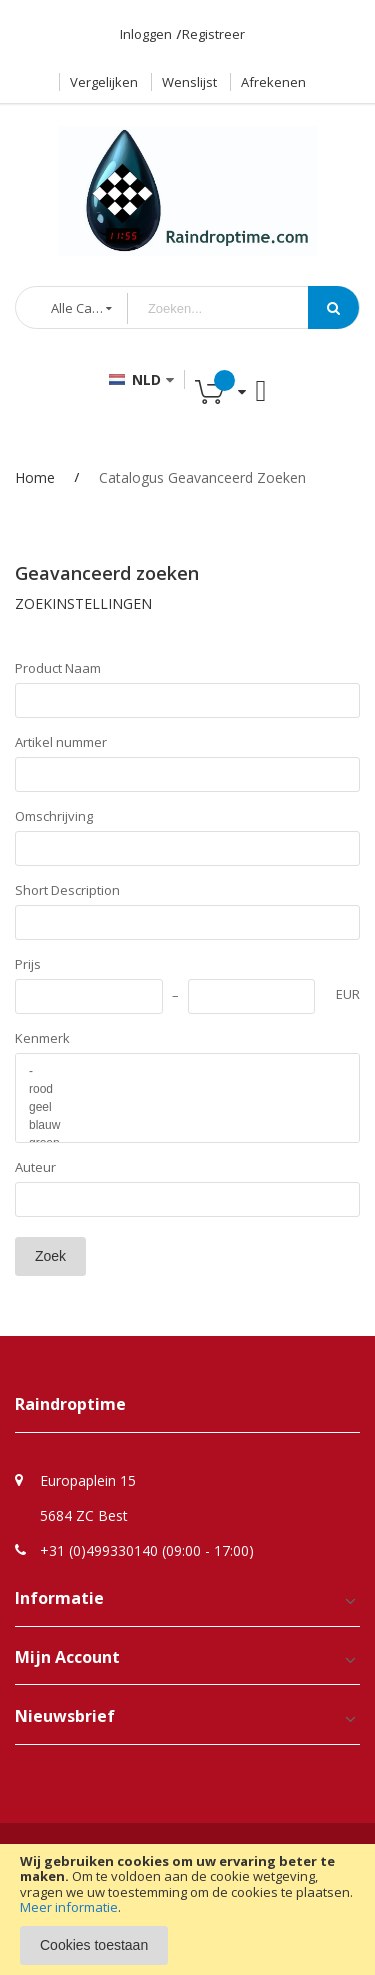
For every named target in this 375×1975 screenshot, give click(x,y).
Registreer (213, 34)
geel (187, 1107)
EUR (348, 994)
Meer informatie (69, 1907)
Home (35, 477)
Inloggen (146, 34)
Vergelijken (104, 82)
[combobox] (233, 308)
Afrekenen (273, 82)
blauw (187, 1125)
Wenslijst (189, 82)
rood (187, 1089)
